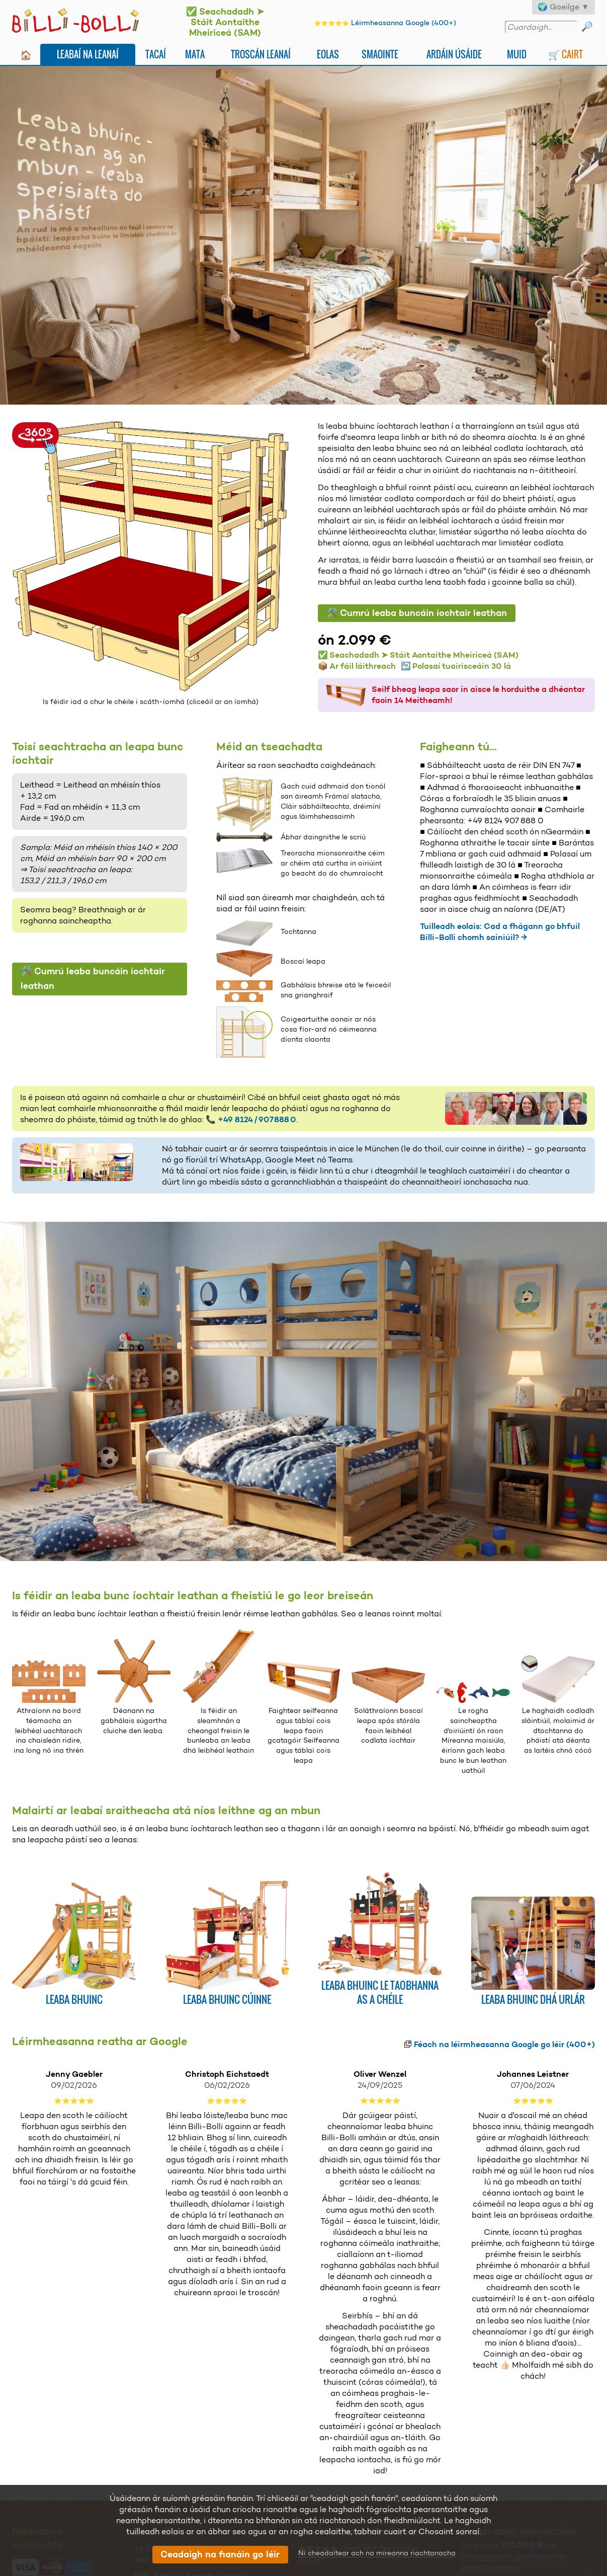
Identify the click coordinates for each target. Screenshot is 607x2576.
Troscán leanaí (261, 54)
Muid (517, 54)
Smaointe (380, 54)
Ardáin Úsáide (454, 54)
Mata (195, 54)
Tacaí (155, 54)
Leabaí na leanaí (88, 54)
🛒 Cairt (565, 54)
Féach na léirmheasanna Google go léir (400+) (504, 2044)
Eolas (328, 54)
